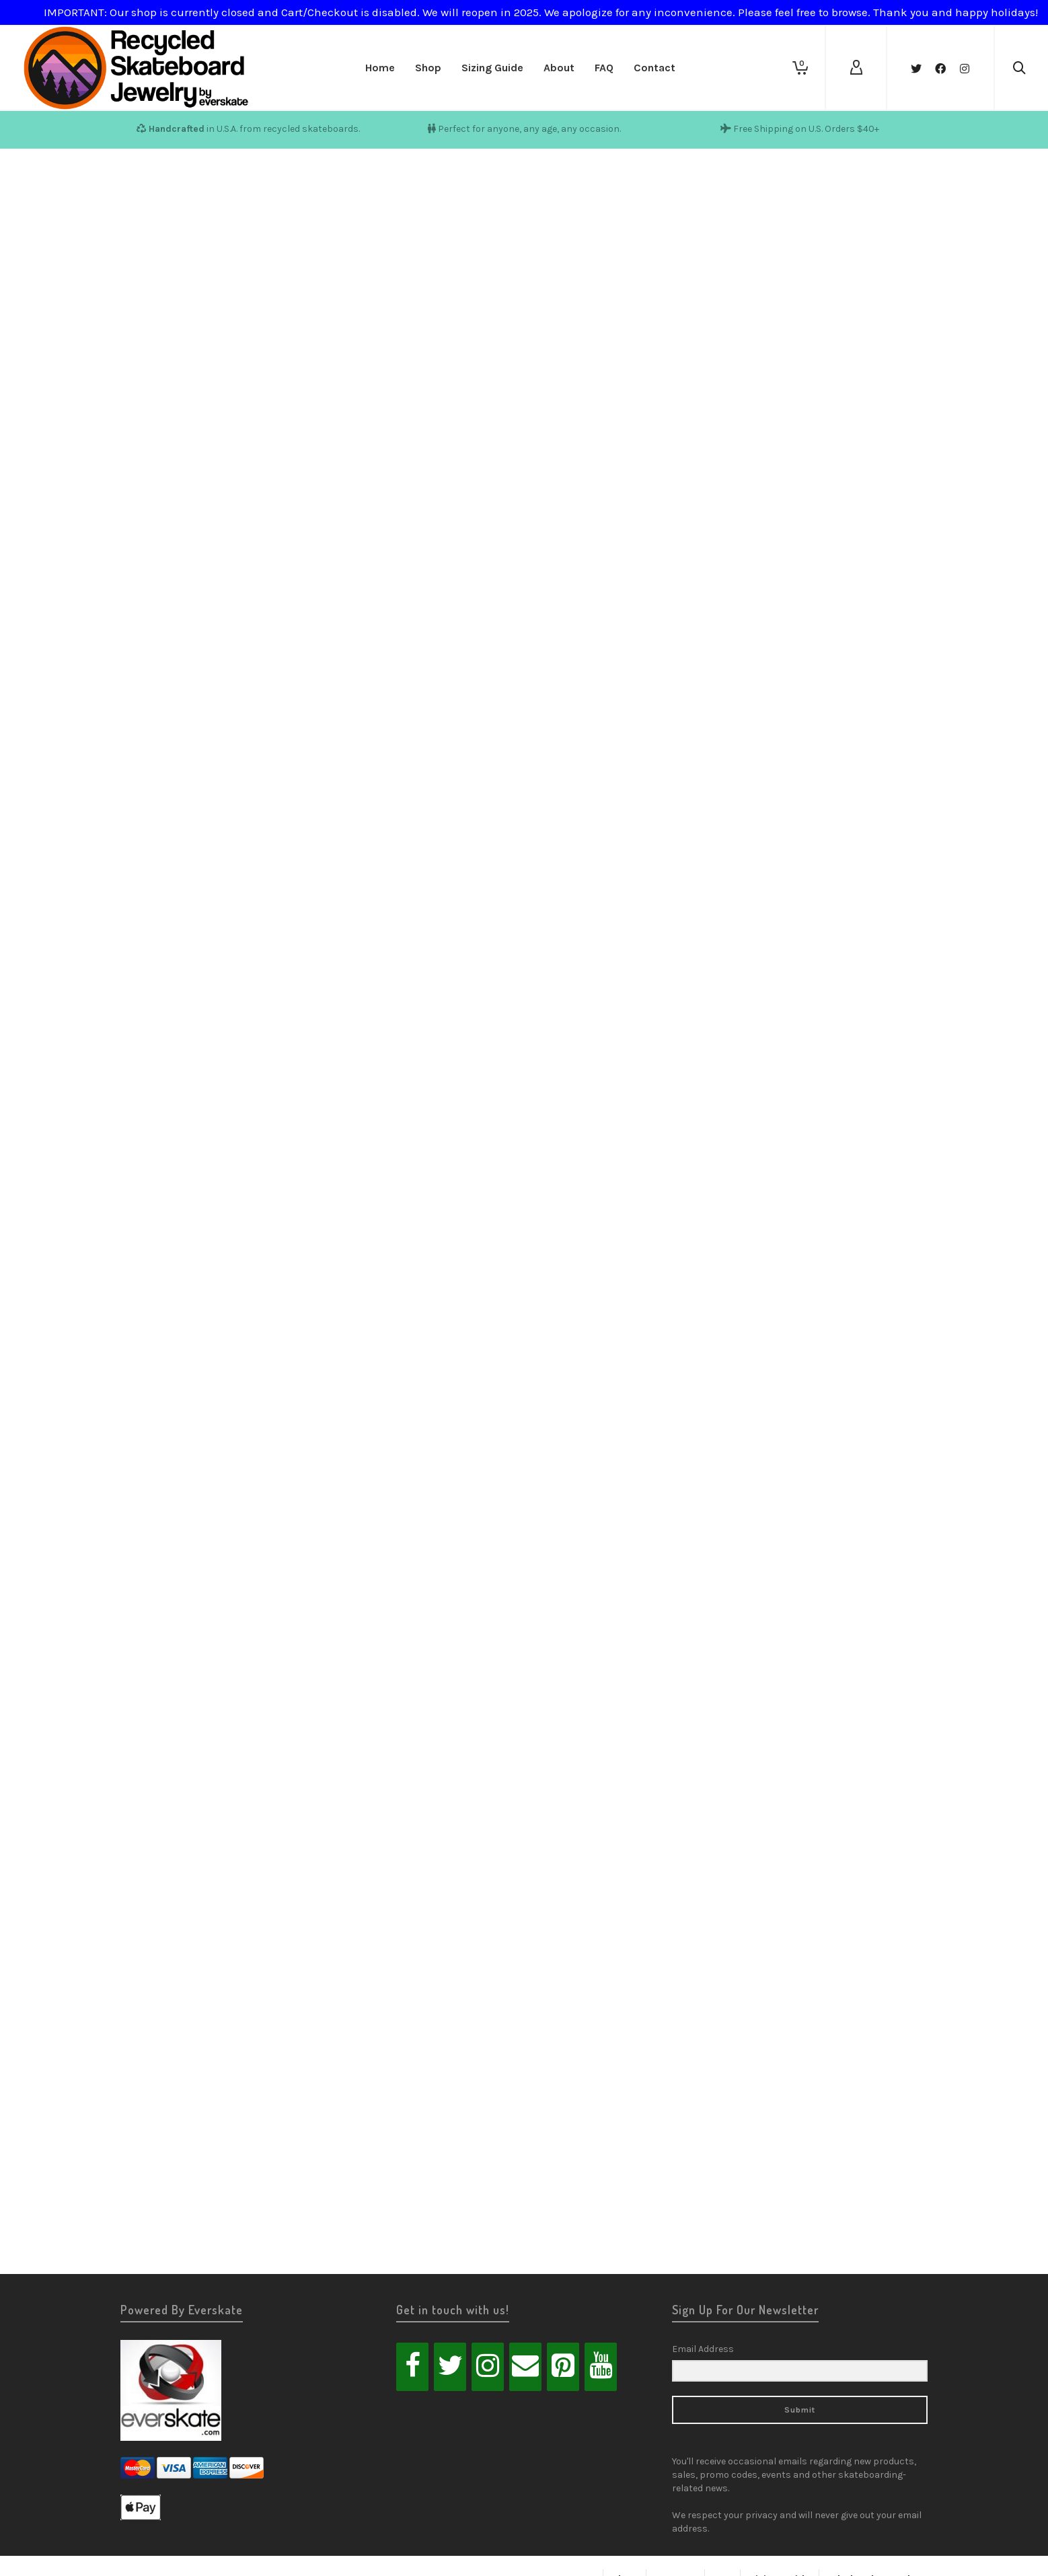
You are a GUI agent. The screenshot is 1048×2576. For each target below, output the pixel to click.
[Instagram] (488, 2367)
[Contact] (525, 2367)
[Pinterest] (563, 2367)
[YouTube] (601, 2367)
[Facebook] (412, 2367)
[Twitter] (450, 2367)
